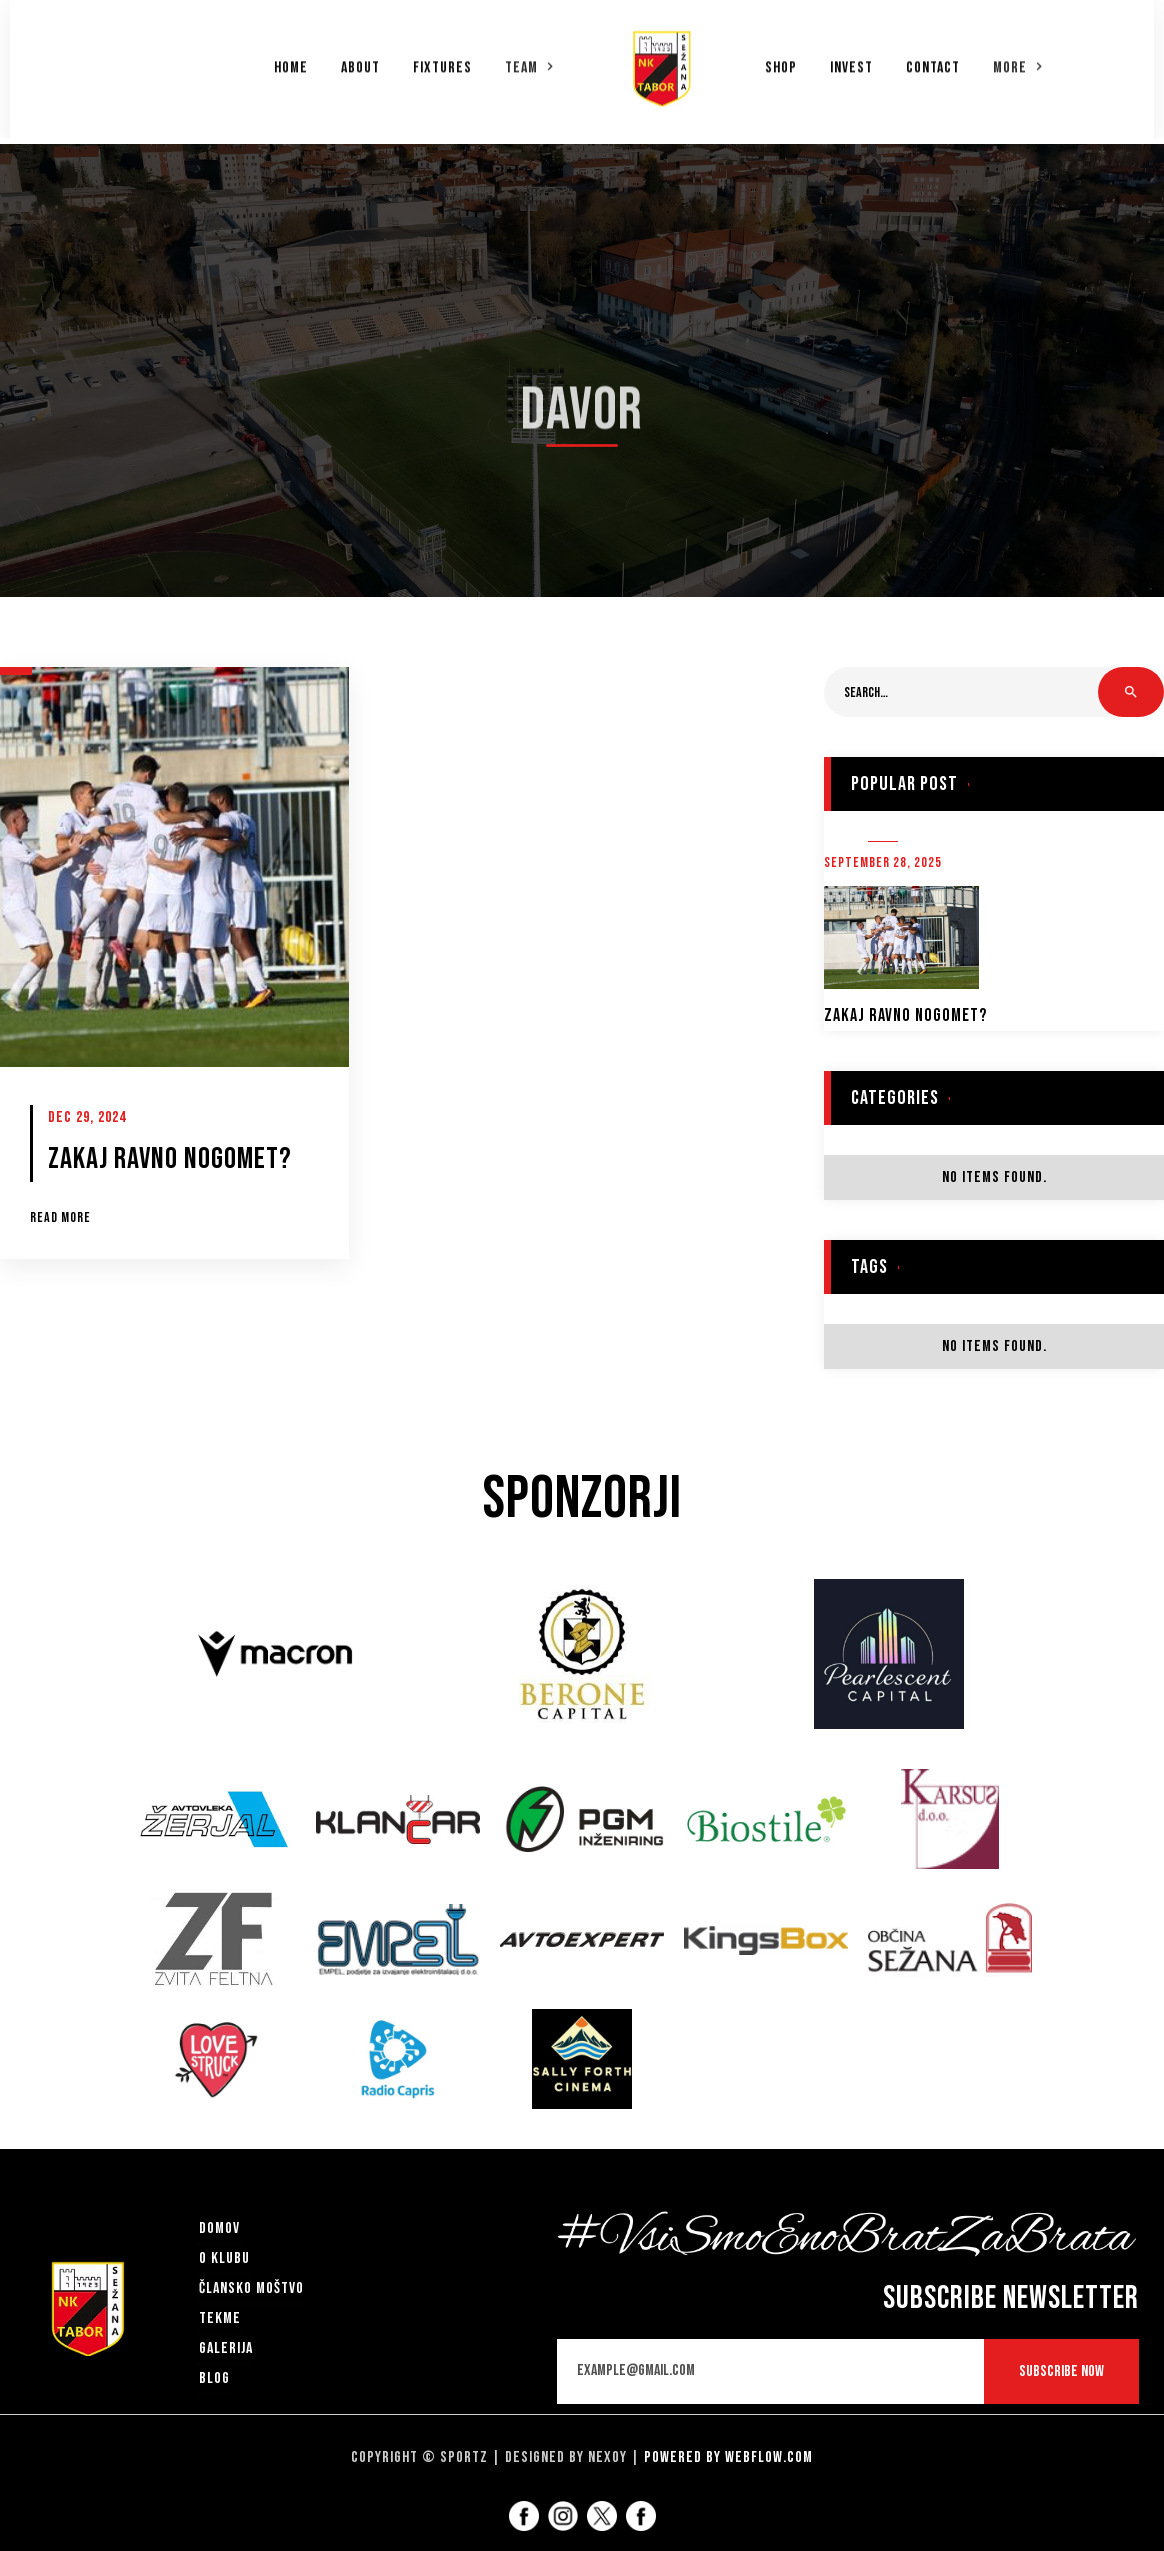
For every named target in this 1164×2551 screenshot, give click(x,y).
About (360, 61)
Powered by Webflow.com (728, 2457)
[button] (530, 60)
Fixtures (442, 61)
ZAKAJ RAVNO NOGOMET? (905, 1015)
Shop (781, 61)
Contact (933, 61)
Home (291, 61)
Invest (851, 61)
